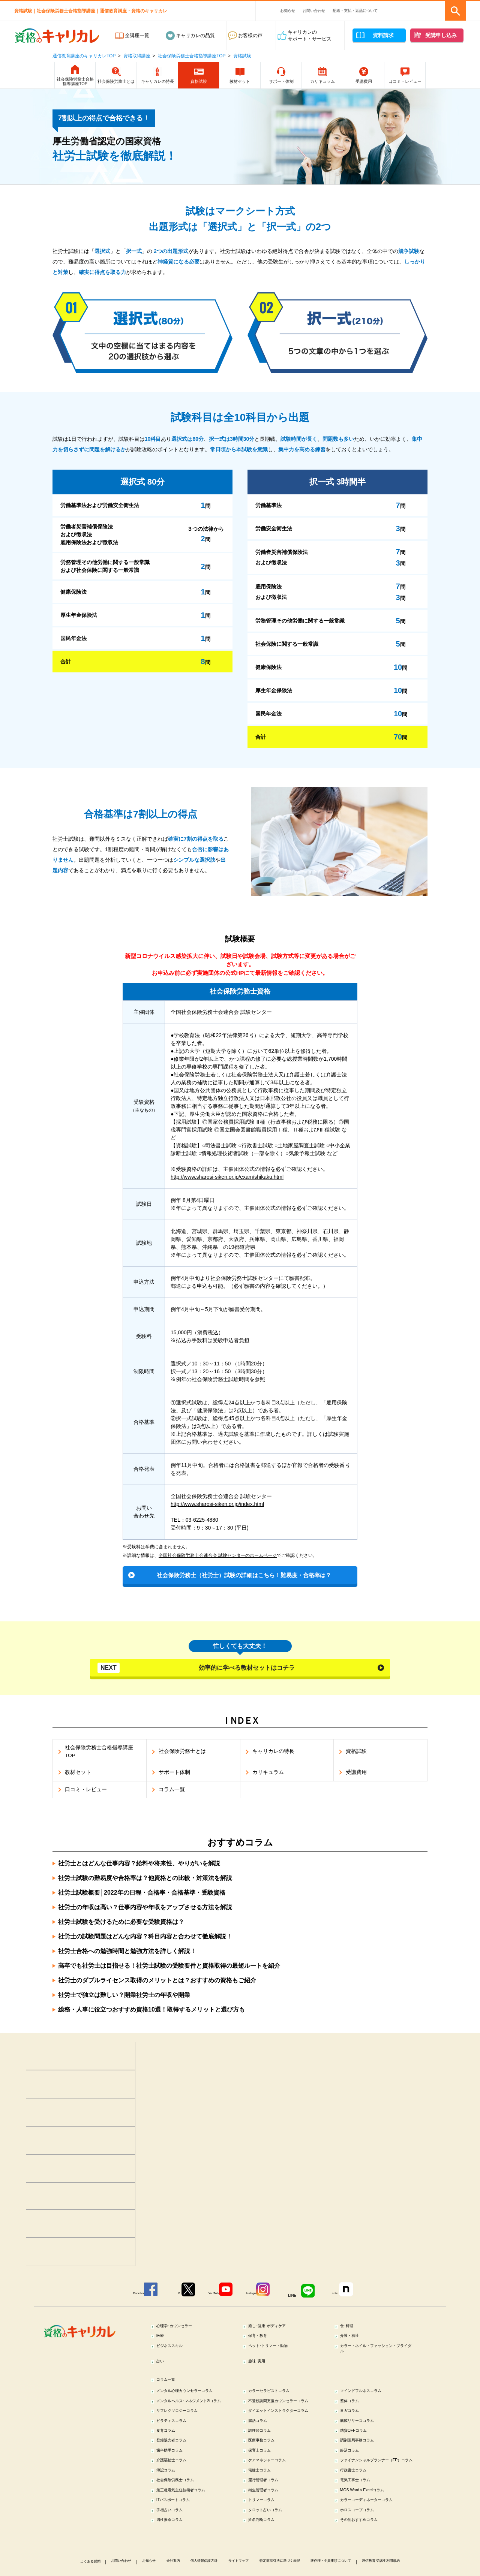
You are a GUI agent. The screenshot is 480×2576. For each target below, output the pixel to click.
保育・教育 (262, 2338)
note (348, 2296)
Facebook (119, 2296)
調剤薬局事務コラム (364, 2468)
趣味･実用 (261, 2368)
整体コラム (354, 2410)
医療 (163, 2338)
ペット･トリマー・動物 (275, 2350)
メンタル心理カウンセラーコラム (194, 2399)
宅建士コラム (264, 2509)
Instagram (254, 2296)
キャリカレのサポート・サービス (310, 35)
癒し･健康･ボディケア (274, 2327)
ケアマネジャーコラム (274, 2491)
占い (163, 2368)
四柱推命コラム (175, 2565)
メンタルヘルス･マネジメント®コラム (193, 2413)
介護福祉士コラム (177, 2491)
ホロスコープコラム (364, 2554)
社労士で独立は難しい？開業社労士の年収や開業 (124, 1997)
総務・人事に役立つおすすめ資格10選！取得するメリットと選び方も (151, 2012)
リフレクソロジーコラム (185, 2428)
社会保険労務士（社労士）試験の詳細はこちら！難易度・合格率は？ (244, 1575)
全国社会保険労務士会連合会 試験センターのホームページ (218, 1555)
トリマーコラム (267, 2543)
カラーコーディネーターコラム (376, 2543)
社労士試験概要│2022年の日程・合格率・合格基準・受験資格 (141, 1895)
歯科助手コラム (175, 2480)
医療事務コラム (267, 2468)
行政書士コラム (359, 2509)
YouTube (210, 2296)
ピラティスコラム (177, 2446)
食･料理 (350, 2327)
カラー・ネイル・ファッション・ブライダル (378, 2353)
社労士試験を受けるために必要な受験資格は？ (121, 1924)
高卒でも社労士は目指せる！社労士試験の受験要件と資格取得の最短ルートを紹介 (169, 1968)
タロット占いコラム (272, 2554)
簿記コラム (170, 2509)
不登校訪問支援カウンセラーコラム (286, 2413)
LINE (303, 2296)
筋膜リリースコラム (364, 2446)
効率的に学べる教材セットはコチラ (197, 1669)
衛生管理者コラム (269, 2531)
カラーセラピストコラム (276, 2399)
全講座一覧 (137, 35)
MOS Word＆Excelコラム (369, 2531)
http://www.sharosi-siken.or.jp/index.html (217, 1504)
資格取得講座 (136, 55)
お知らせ (287, 11)
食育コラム (170, 2457)
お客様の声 (250, 35)
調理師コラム (264, 2457)
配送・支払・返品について (355, 11)
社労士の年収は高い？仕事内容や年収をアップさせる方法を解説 (145, 1909)
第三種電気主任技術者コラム (189, 2531)
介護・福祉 (354, 2338)
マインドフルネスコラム (368, 2399)
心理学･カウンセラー (181, 2327)
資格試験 (242, 55)
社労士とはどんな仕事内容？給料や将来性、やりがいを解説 (139, 1865)
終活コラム (354, 2480)
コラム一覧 (170, 2387)
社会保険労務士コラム (182, 2520)
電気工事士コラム (361, 2520)
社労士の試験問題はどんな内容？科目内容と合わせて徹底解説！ (145, 1938)
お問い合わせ (314, 11)
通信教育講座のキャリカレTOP (84, 55)
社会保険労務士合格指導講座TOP (191, 55)
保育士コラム (264, 2480)
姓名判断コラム (267, 2565)
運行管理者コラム (269, 2520)
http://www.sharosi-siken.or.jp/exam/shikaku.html (227, 1177)
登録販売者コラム (177, 2468)
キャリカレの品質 (195, 35)
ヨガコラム (354, 2428)
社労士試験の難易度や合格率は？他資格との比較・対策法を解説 (145, 1880)
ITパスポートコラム (179, 2543)
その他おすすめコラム (366, 2565)
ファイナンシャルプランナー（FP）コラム (373, 2494)
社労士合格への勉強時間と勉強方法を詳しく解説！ (127, 1953)
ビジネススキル (175, 2350)
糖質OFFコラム (359, 2457)
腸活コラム (262, 2446)
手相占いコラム (175, 2554)
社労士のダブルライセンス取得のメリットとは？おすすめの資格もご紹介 (157, 1982)
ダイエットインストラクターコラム (286, 2431)
